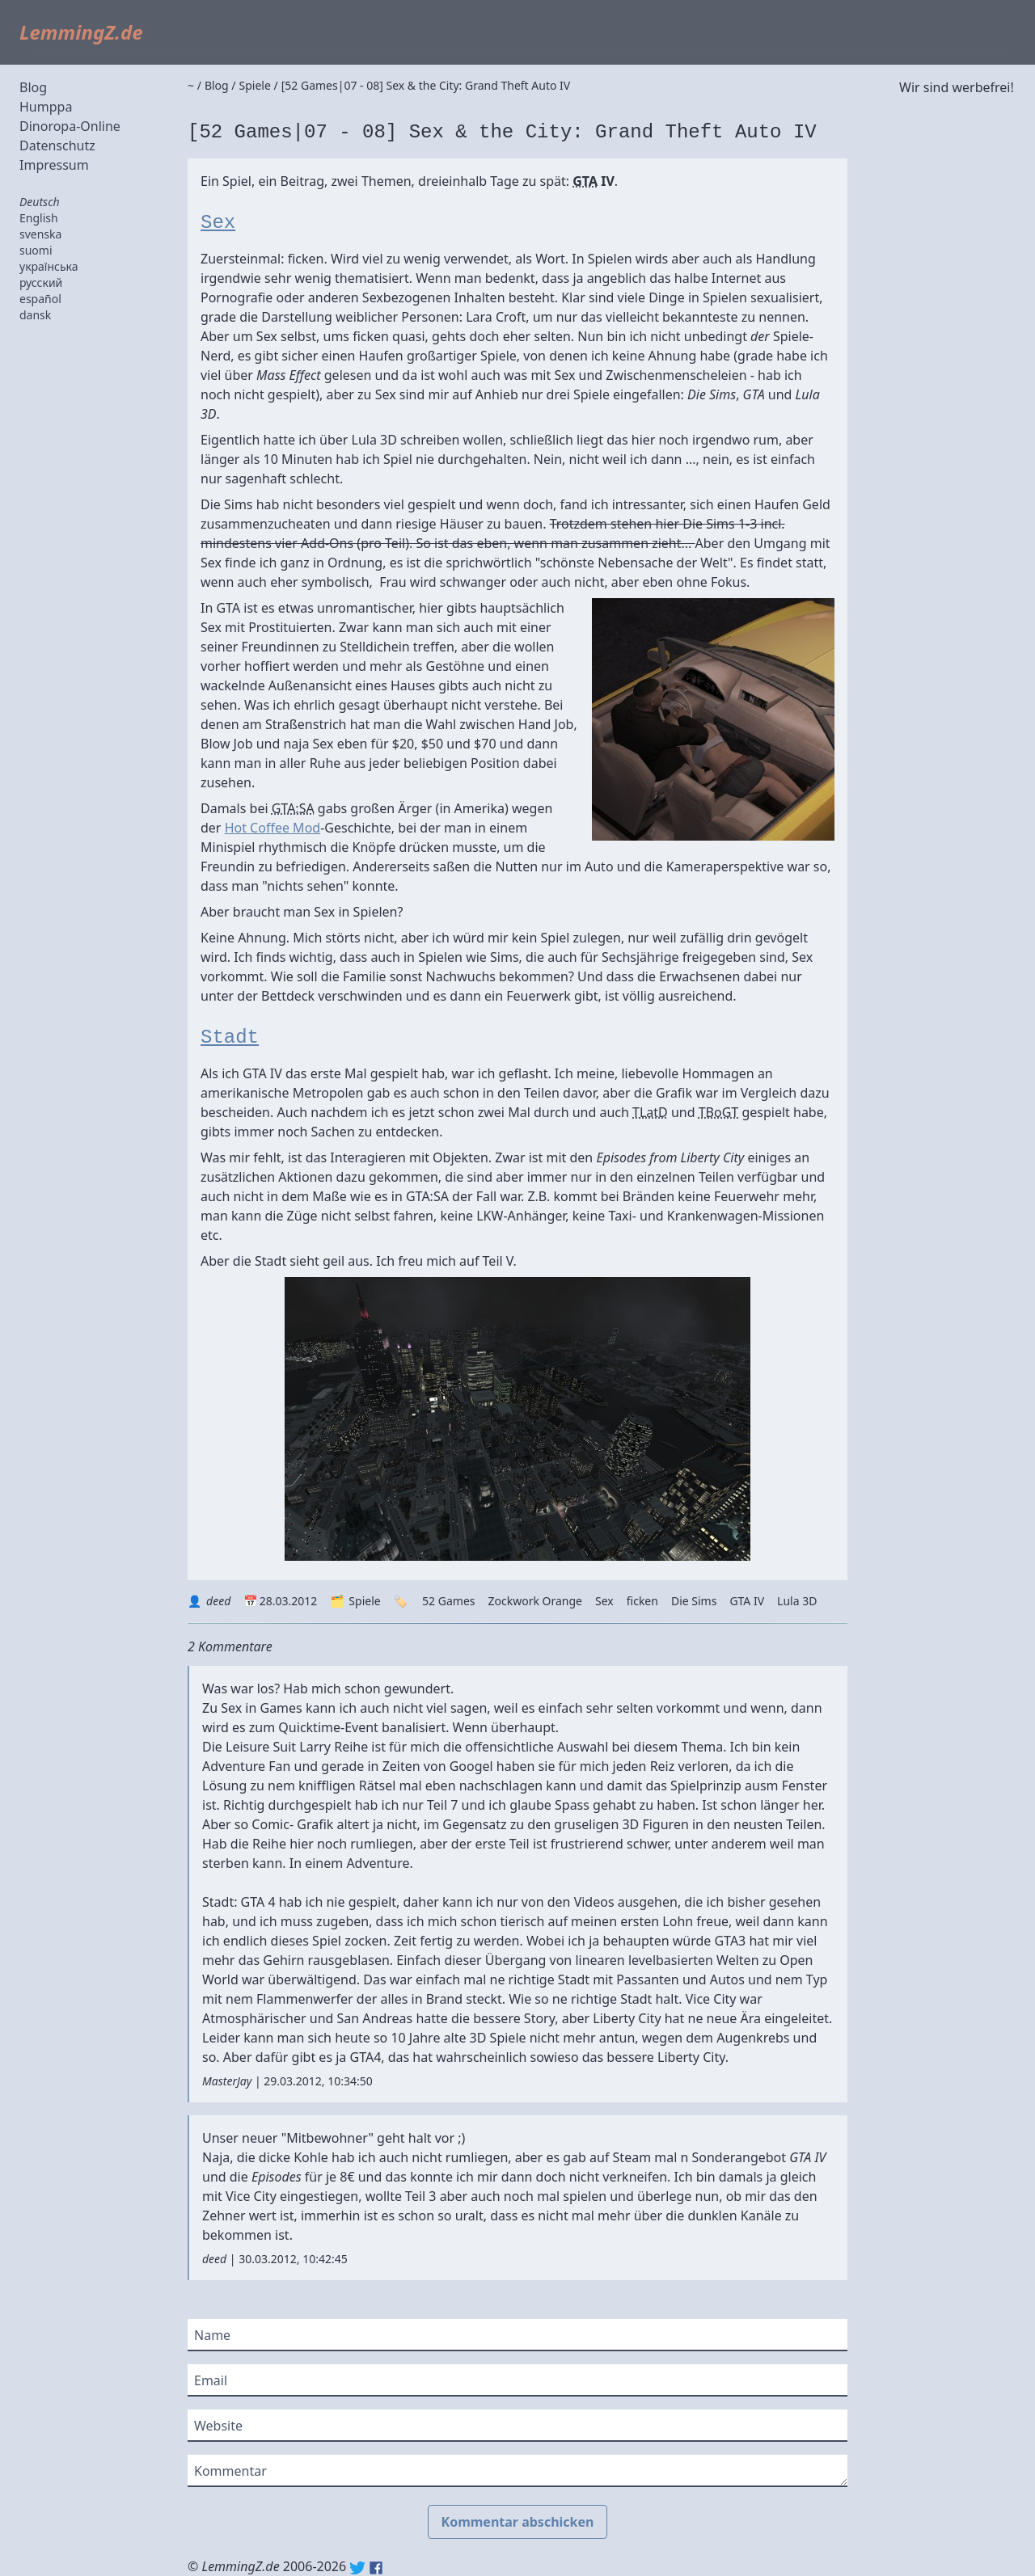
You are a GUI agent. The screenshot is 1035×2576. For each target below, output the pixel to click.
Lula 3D (797, 1600)
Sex (218, 223)
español (40, 298)
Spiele (364, 1600)
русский (40, 282)
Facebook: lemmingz (376, 2567)
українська (48, 266)
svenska (40, 234)
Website (218, 2426)
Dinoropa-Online (69, 126)
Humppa (45, 107)
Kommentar (230, 2471)
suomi (36, 250)
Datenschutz (57, 145)
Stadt (230, 1037)
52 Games (448, 1600)
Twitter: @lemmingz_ (357, 2567)
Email (210, 2380)
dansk (35, 315)
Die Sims (693, 1600)
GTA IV (746, 1600)
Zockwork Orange (535, 1600)
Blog (33, 87)
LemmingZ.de (81, 32)
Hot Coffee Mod (273, 828)
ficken (642, 1600)
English (38, 218)
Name (212, 2335)
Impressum (54, 165)
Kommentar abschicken (517, 2522)
